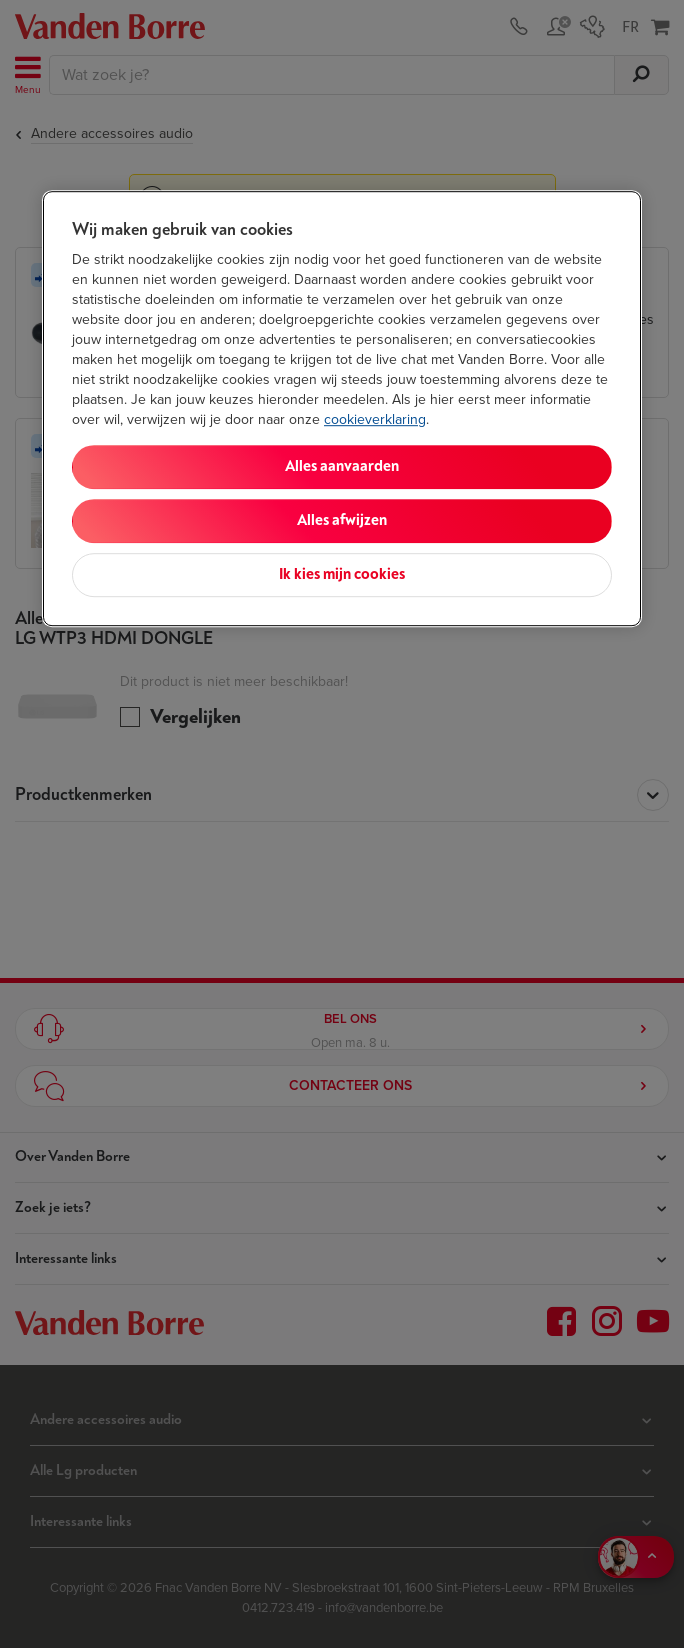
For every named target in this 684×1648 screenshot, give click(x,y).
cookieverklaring (375, 419)
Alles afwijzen (342, 520)
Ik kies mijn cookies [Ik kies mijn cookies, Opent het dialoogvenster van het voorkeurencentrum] (342, 574)
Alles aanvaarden (342, 466)
